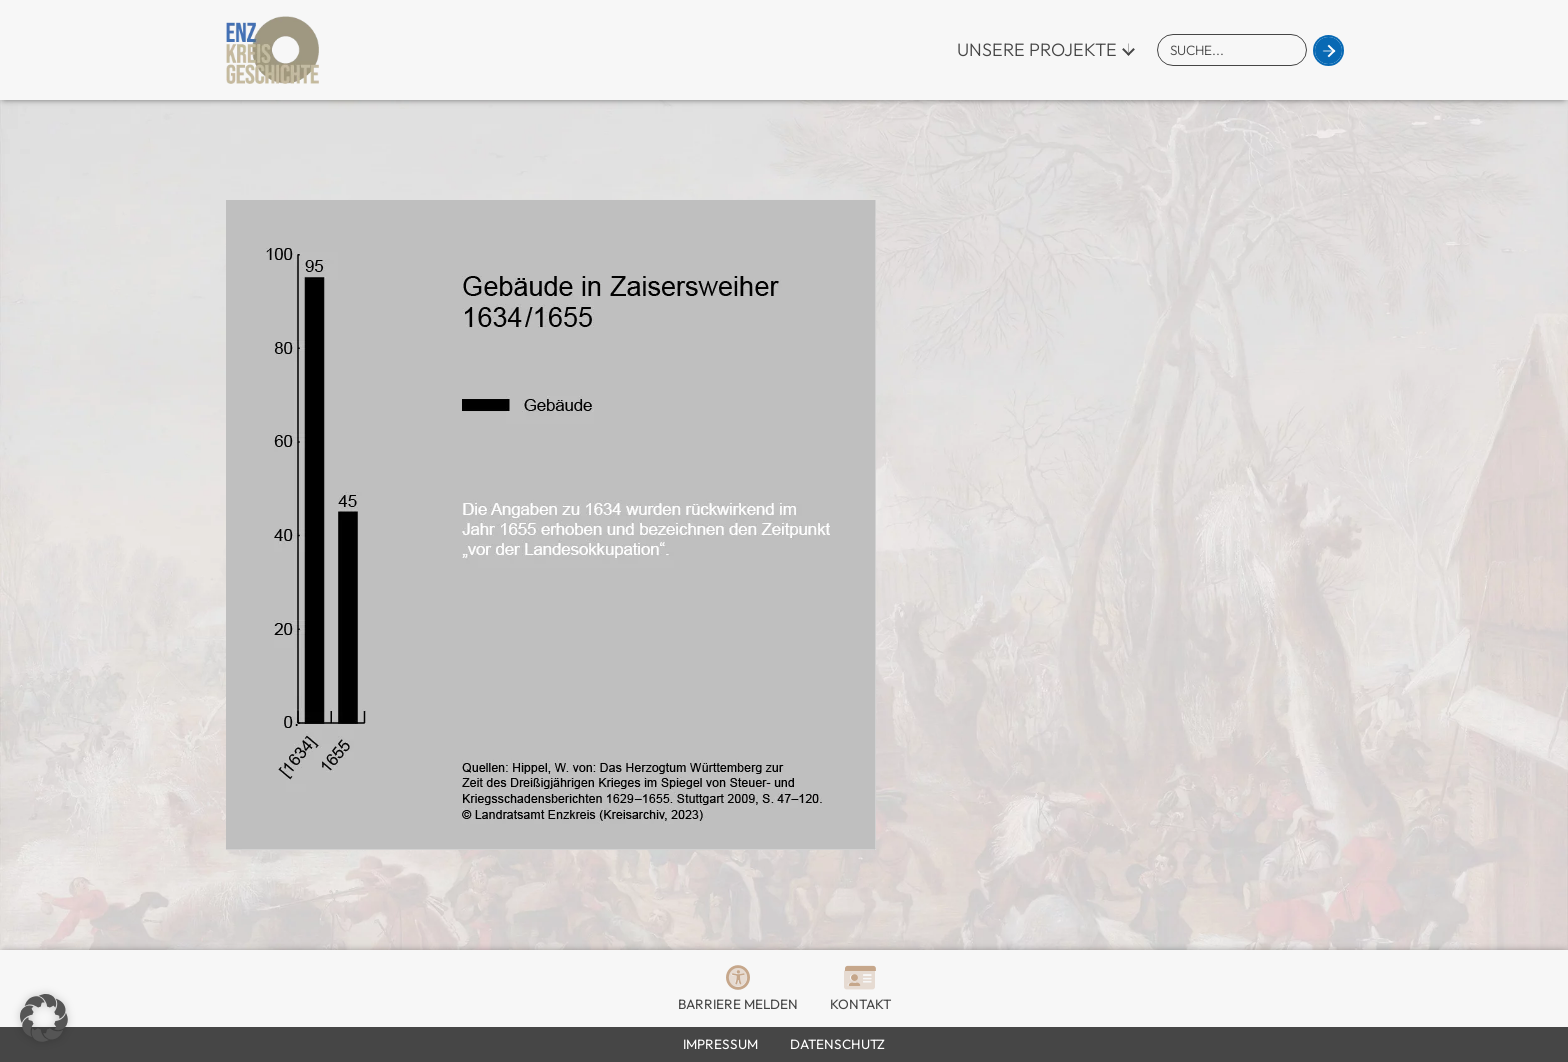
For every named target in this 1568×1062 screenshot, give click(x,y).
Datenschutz (837, 1044)
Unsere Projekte (1037, 49)
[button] (44, 1018)
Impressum (720, 1044)
